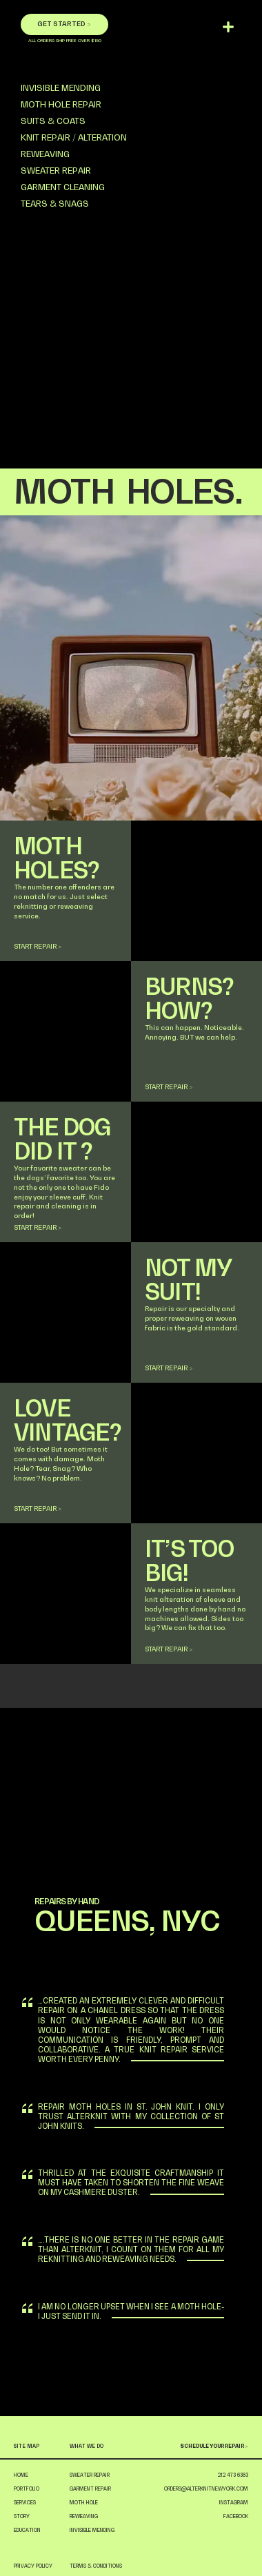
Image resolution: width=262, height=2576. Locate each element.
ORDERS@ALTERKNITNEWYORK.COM (206, 2489)
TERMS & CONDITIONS (96, 2566)
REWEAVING (45, 154)
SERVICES (25, 2503)
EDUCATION (27, 2530)
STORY (22, 2516)
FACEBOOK (235, 2516)
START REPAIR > (37, 946)
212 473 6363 (233, 2475)
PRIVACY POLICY (33, 2566)
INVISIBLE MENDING (61, 88)
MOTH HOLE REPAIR (61, 104)
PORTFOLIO (26, 2489)
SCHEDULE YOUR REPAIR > (214, 2446)
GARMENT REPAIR (90, 2489)
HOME (21, 2475)
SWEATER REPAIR (56, 170)
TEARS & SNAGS (55, 203)
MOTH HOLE (84, 2503)
